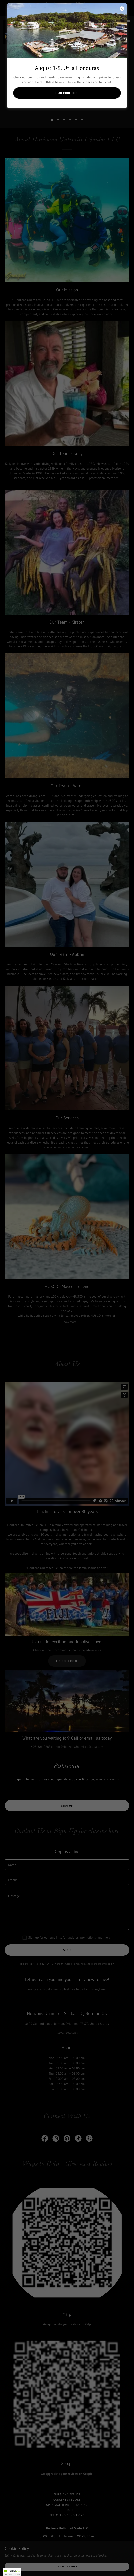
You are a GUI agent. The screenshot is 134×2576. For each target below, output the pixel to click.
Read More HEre (67, 93)
